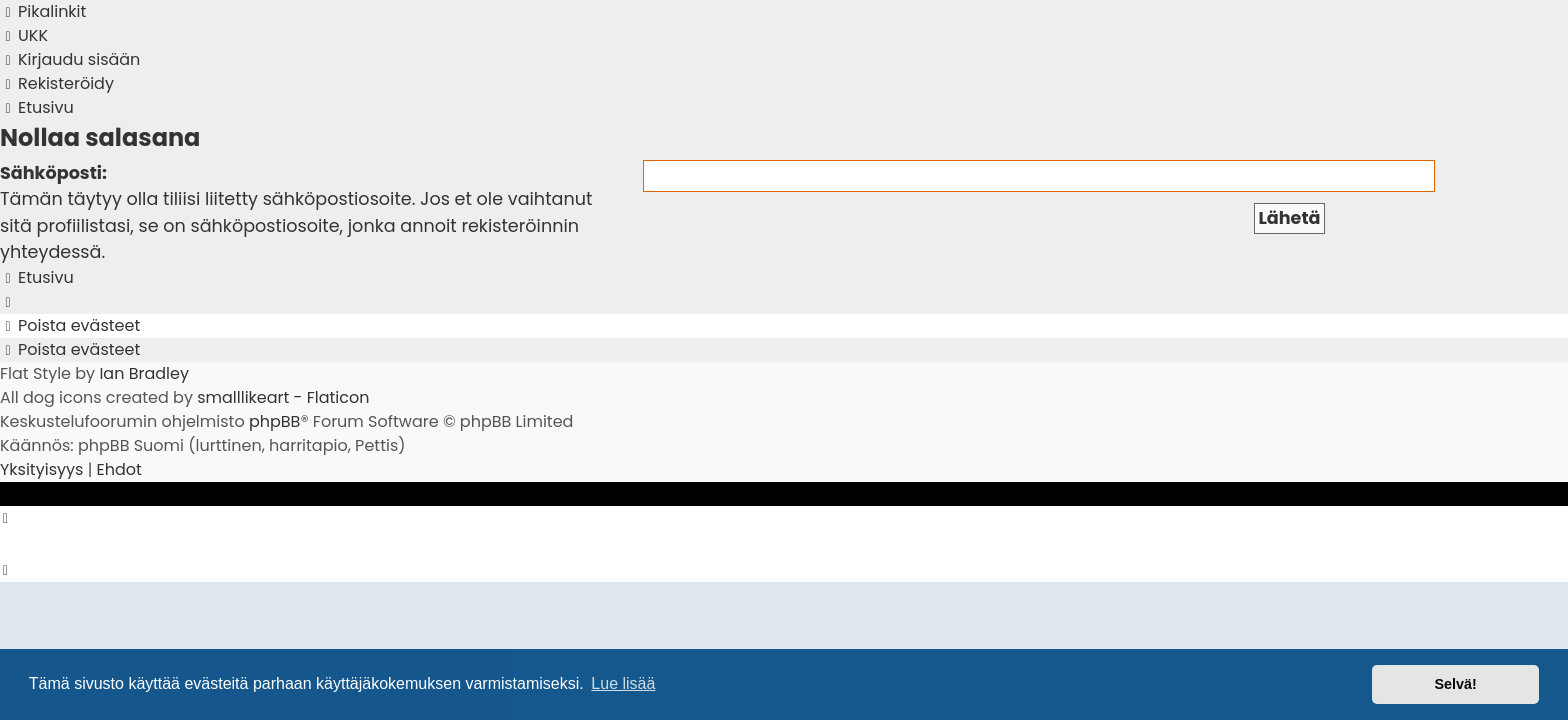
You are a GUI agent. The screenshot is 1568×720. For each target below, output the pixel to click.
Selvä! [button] (1455, 684)
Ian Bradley (144, 373)
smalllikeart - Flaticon (283, 397)
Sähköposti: (53, 173)
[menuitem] (24, 35)
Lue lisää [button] (623, 683)
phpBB (275, 421)
